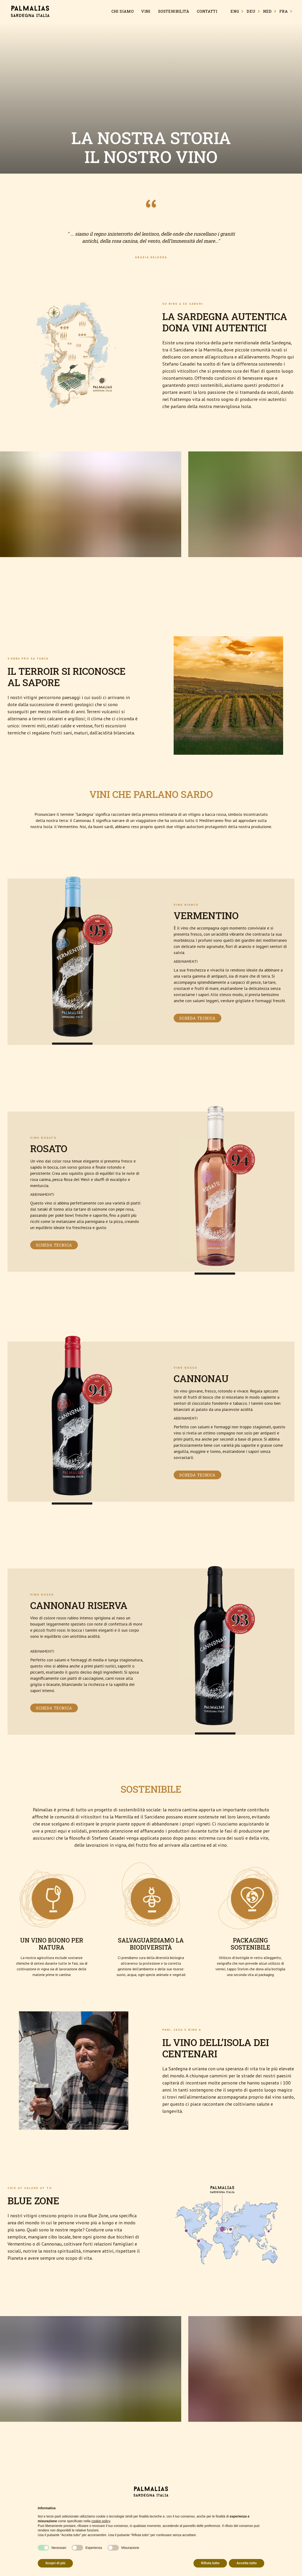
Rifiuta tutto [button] (210, 2563)
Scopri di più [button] (55, 2563)
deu (251, 11)
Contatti (207, 11)
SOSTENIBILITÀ (173, 11)
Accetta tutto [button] (246, 2563)
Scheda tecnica (197, 1018)
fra (283, 11)
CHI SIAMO (122, 11)
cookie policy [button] (100, 2521)
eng (235, 11)
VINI (146, 11)
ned (267, 11)
